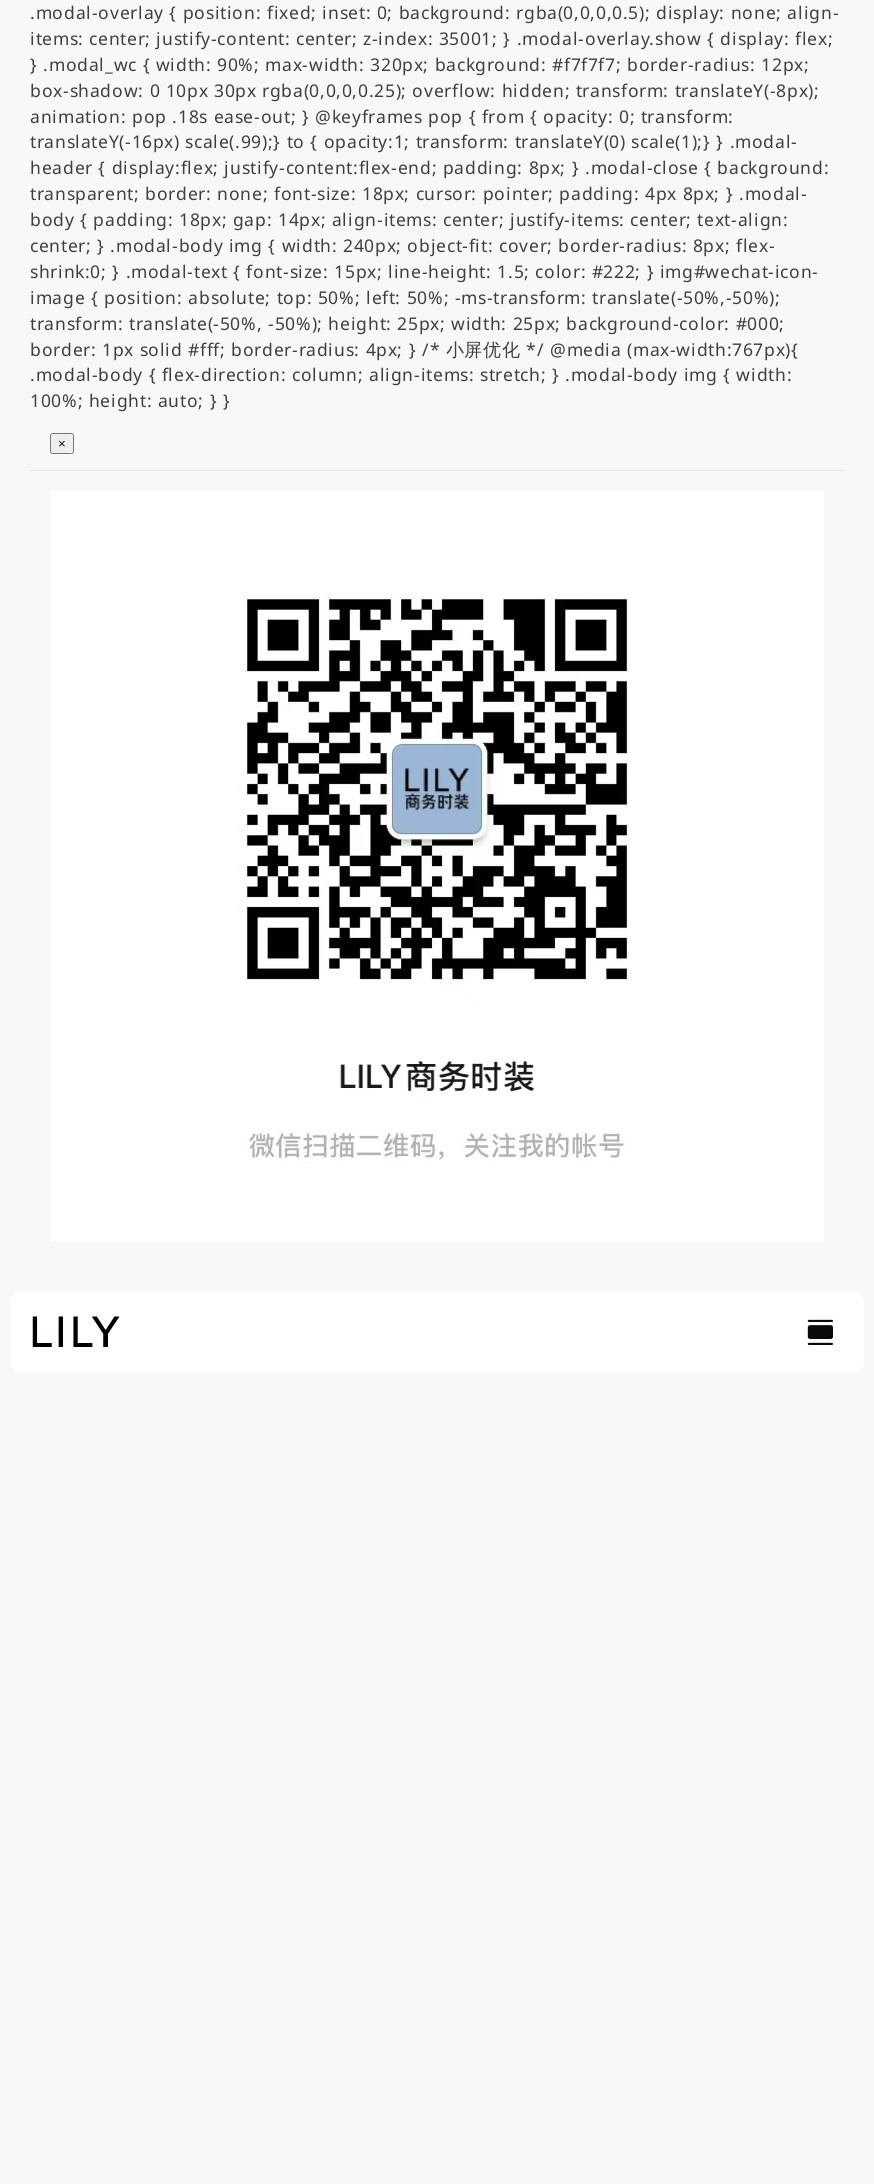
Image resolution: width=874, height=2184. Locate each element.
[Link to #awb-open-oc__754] (820, 1332)
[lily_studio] (76, 1322)
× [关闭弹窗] (62, 443)
